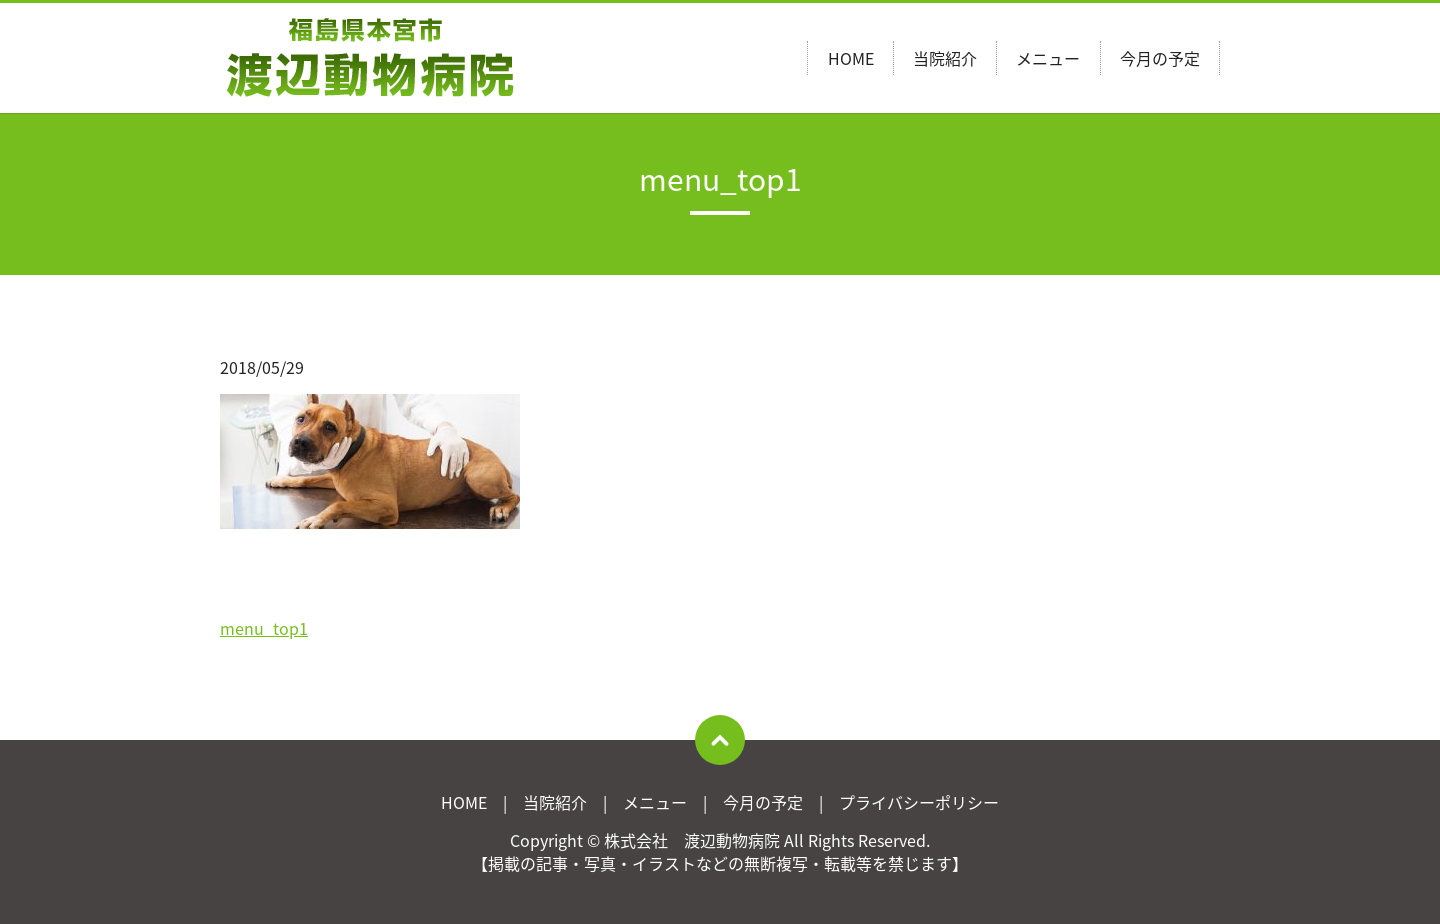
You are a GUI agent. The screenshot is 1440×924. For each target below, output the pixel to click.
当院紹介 (945, 58)
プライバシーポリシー (919, 802)
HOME (851, 58)
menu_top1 (264, 628)
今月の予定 (1160, 58)
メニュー (1048, 58)
